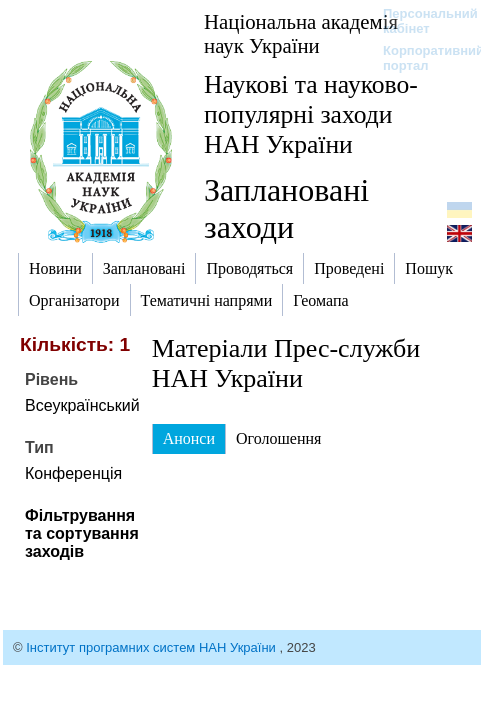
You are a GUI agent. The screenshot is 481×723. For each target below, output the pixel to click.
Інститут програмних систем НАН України (152, 647)
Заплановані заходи (286, 208)
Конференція (73, 473)
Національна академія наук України (301, 33)
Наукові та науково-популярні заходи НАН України (311, 114)
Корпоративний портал (420, 58)
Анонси (189, 438)
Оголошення (278, 438)
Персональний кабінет (420, 21)
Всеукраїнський (82, 405)
